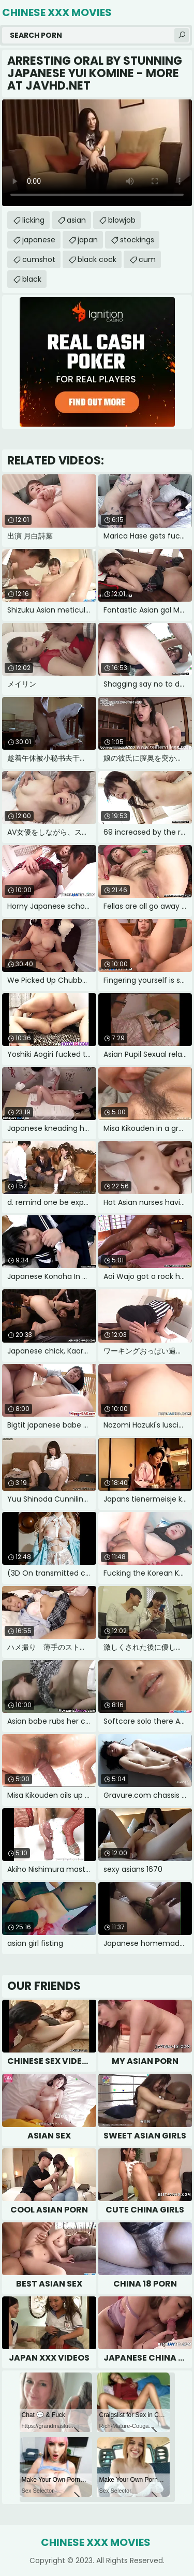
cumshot (38, 259)
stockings (137, 240)
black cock (97, 259)
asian (76, 220)
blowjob (122, 220)
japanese (38, 240)
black (31, 279)
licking (33, 220)
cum (147, 259)
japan (88, 240)
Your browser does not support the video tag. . (97, 152)
